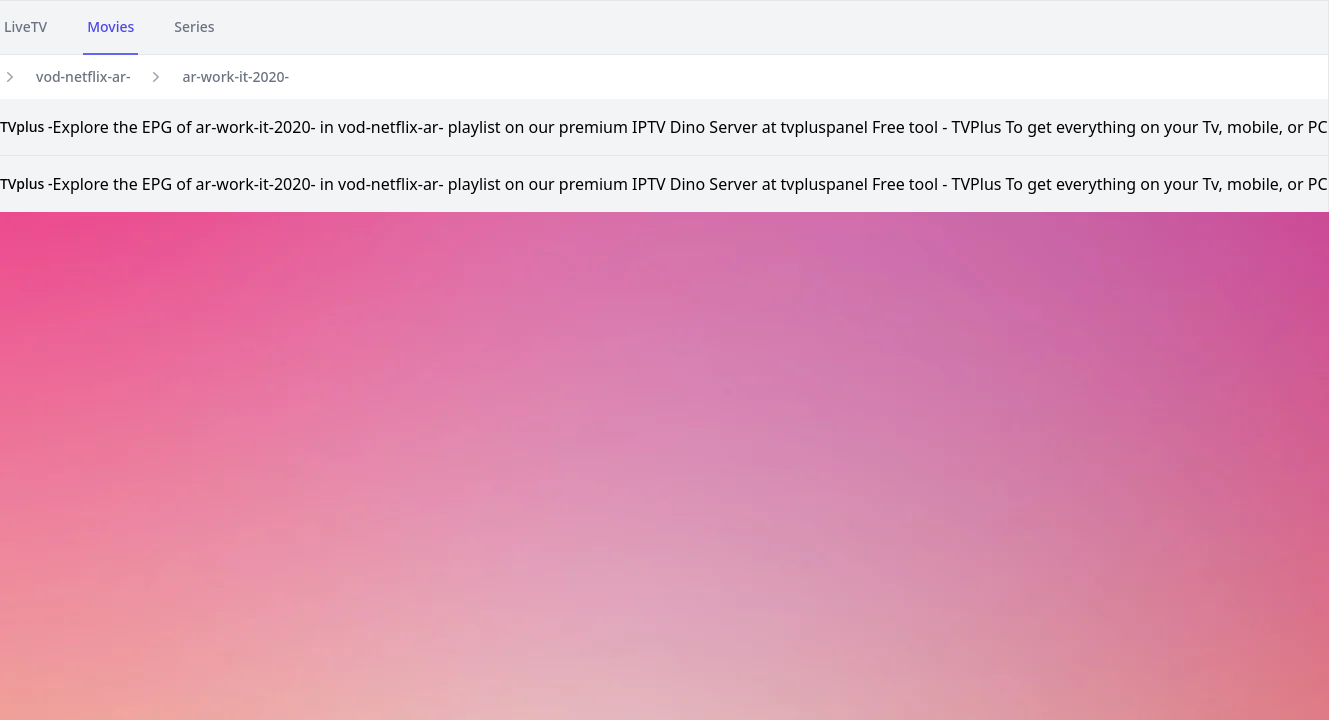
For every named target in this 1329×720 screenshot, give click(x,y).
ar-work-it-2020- (235, 76)
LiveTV (25, 26)
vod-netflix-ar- (83, 76)
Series (194, 26)
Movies (110, 26)
